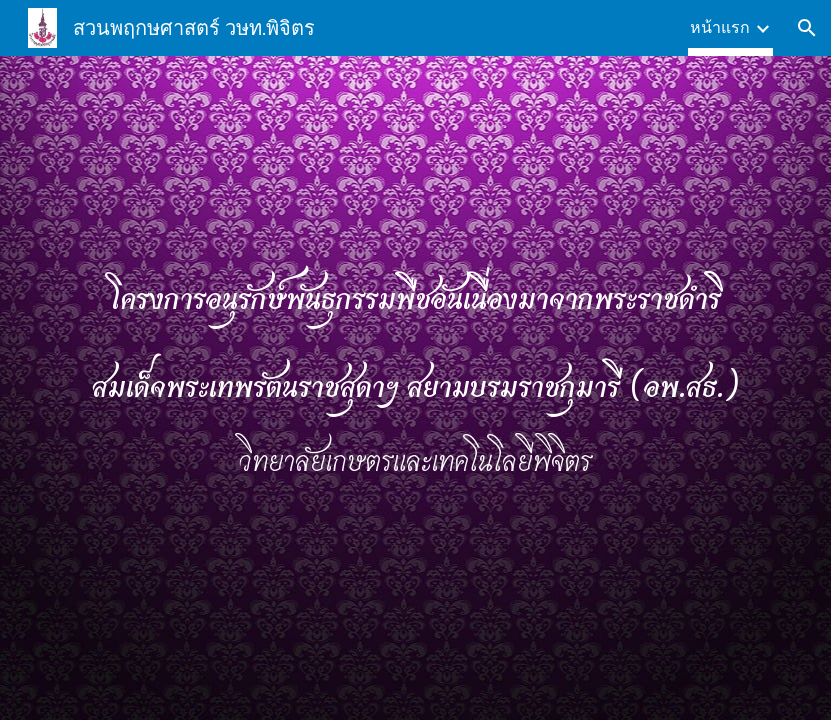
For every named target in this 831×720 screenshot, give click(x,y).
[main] (415, 388)
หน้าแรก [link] (720, 27)
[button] (807, 28)
